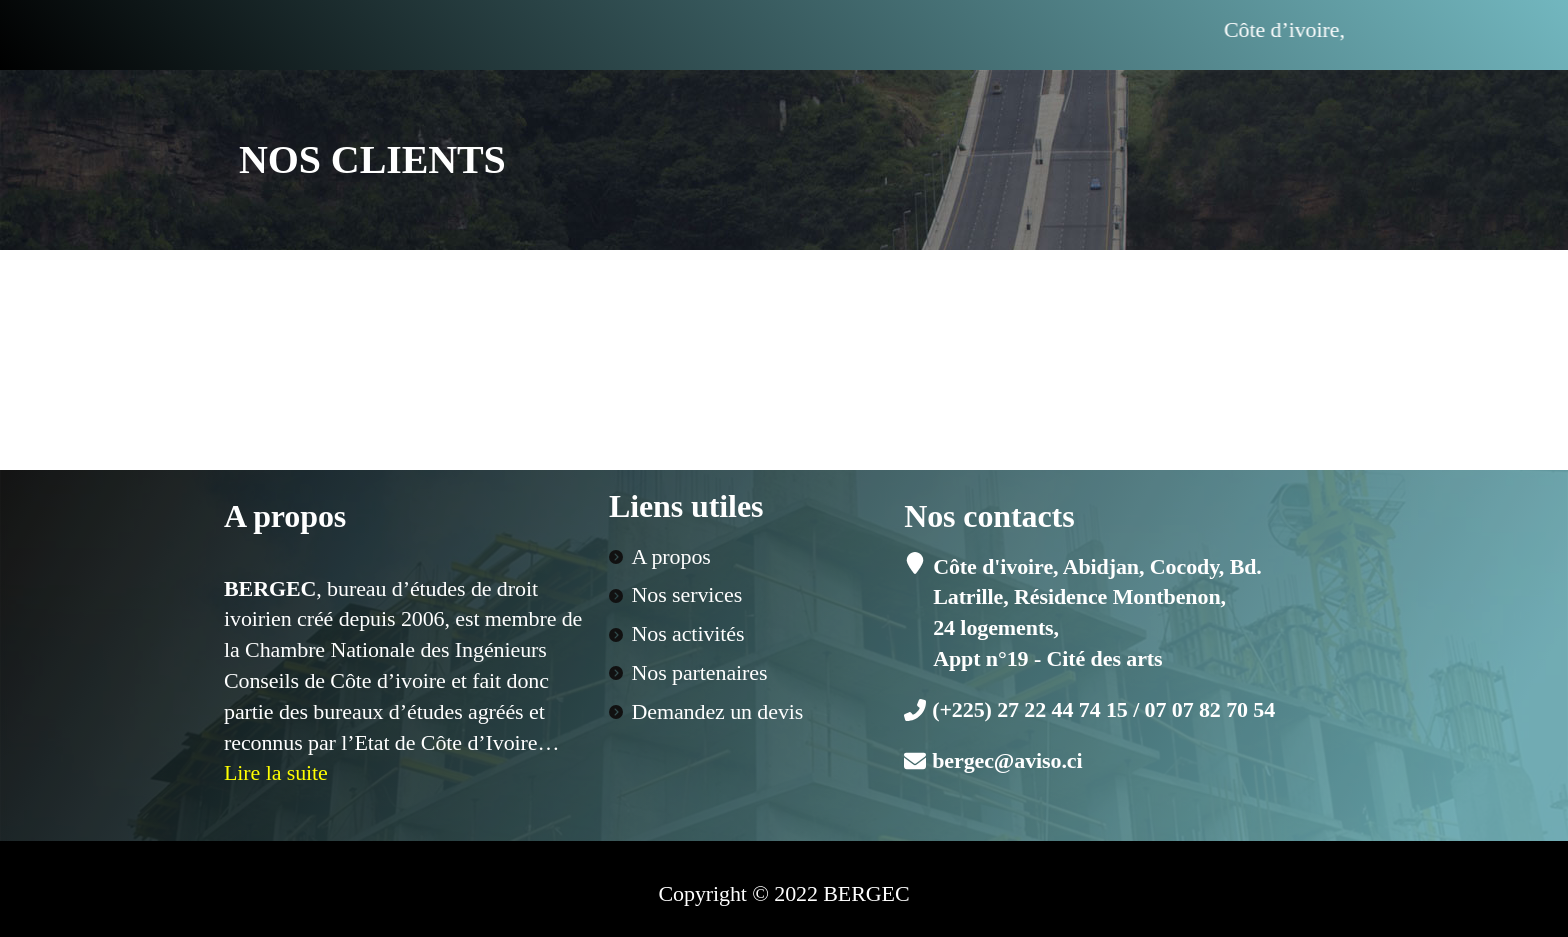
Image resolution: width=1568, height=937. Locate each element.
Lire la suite (276, 772)
